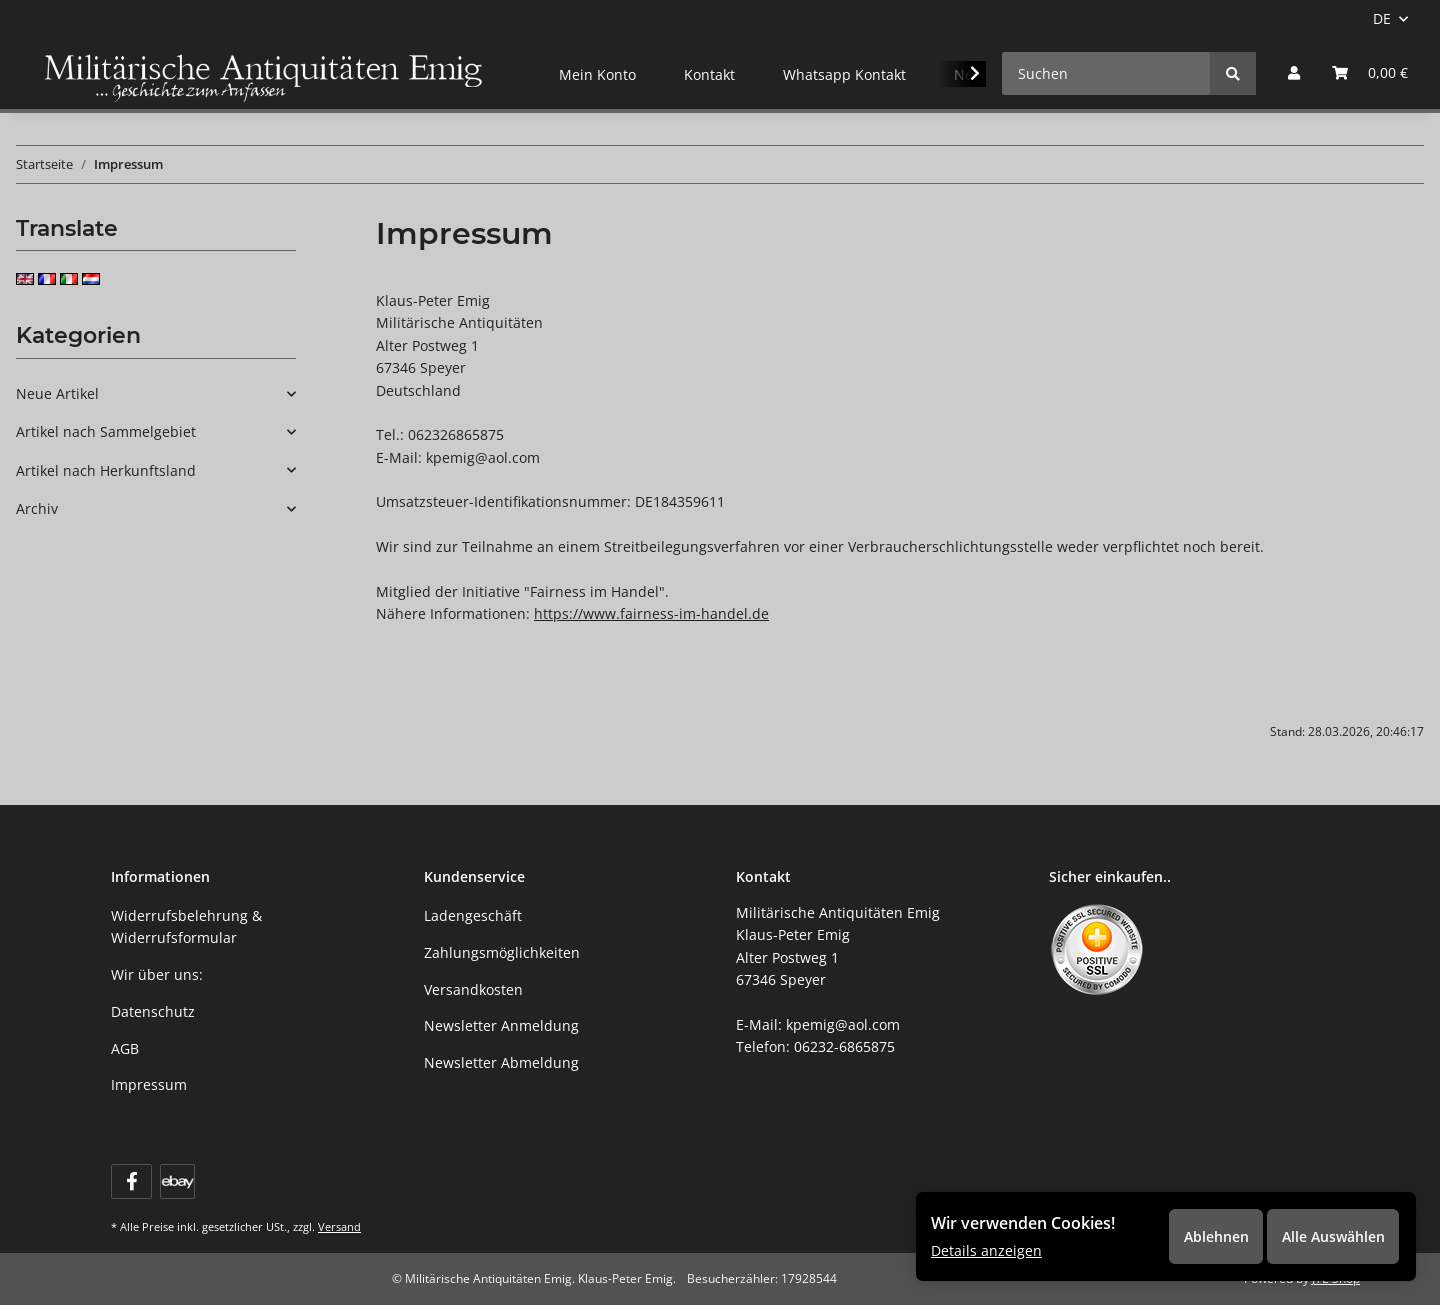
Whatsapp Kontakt (844, 74)
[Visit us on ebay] (177, 1181)
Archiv (37, 508)
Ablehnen (1210, 1234)
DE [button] (1382, 18)
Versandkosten (473, 989)
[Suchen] (1106, 73)
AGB (125, 1048)
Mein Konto (597, 74)
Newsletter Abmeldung (501, 1062)
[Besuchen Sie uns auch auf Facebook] (131, 1181)
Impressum (149, 1084)
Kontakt (709, 74)
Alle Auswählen (1330, 1234)
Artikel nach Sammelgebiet (106, 431)
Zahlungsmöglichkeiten (502, 952)
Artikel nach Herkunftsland (106, 470)
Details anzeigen (985, 1249)
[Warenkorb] (1370, 73)
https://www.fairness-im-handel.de (651, 613)
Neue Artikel (57, 393)
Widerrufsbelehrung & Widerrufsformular (186, 926)
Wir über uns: (157, 974)
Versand (339, 1226)
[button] (1294, 73)
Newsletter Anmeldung (501, 1025)
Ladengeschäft (473, 915)
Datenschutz (153, 1011)
